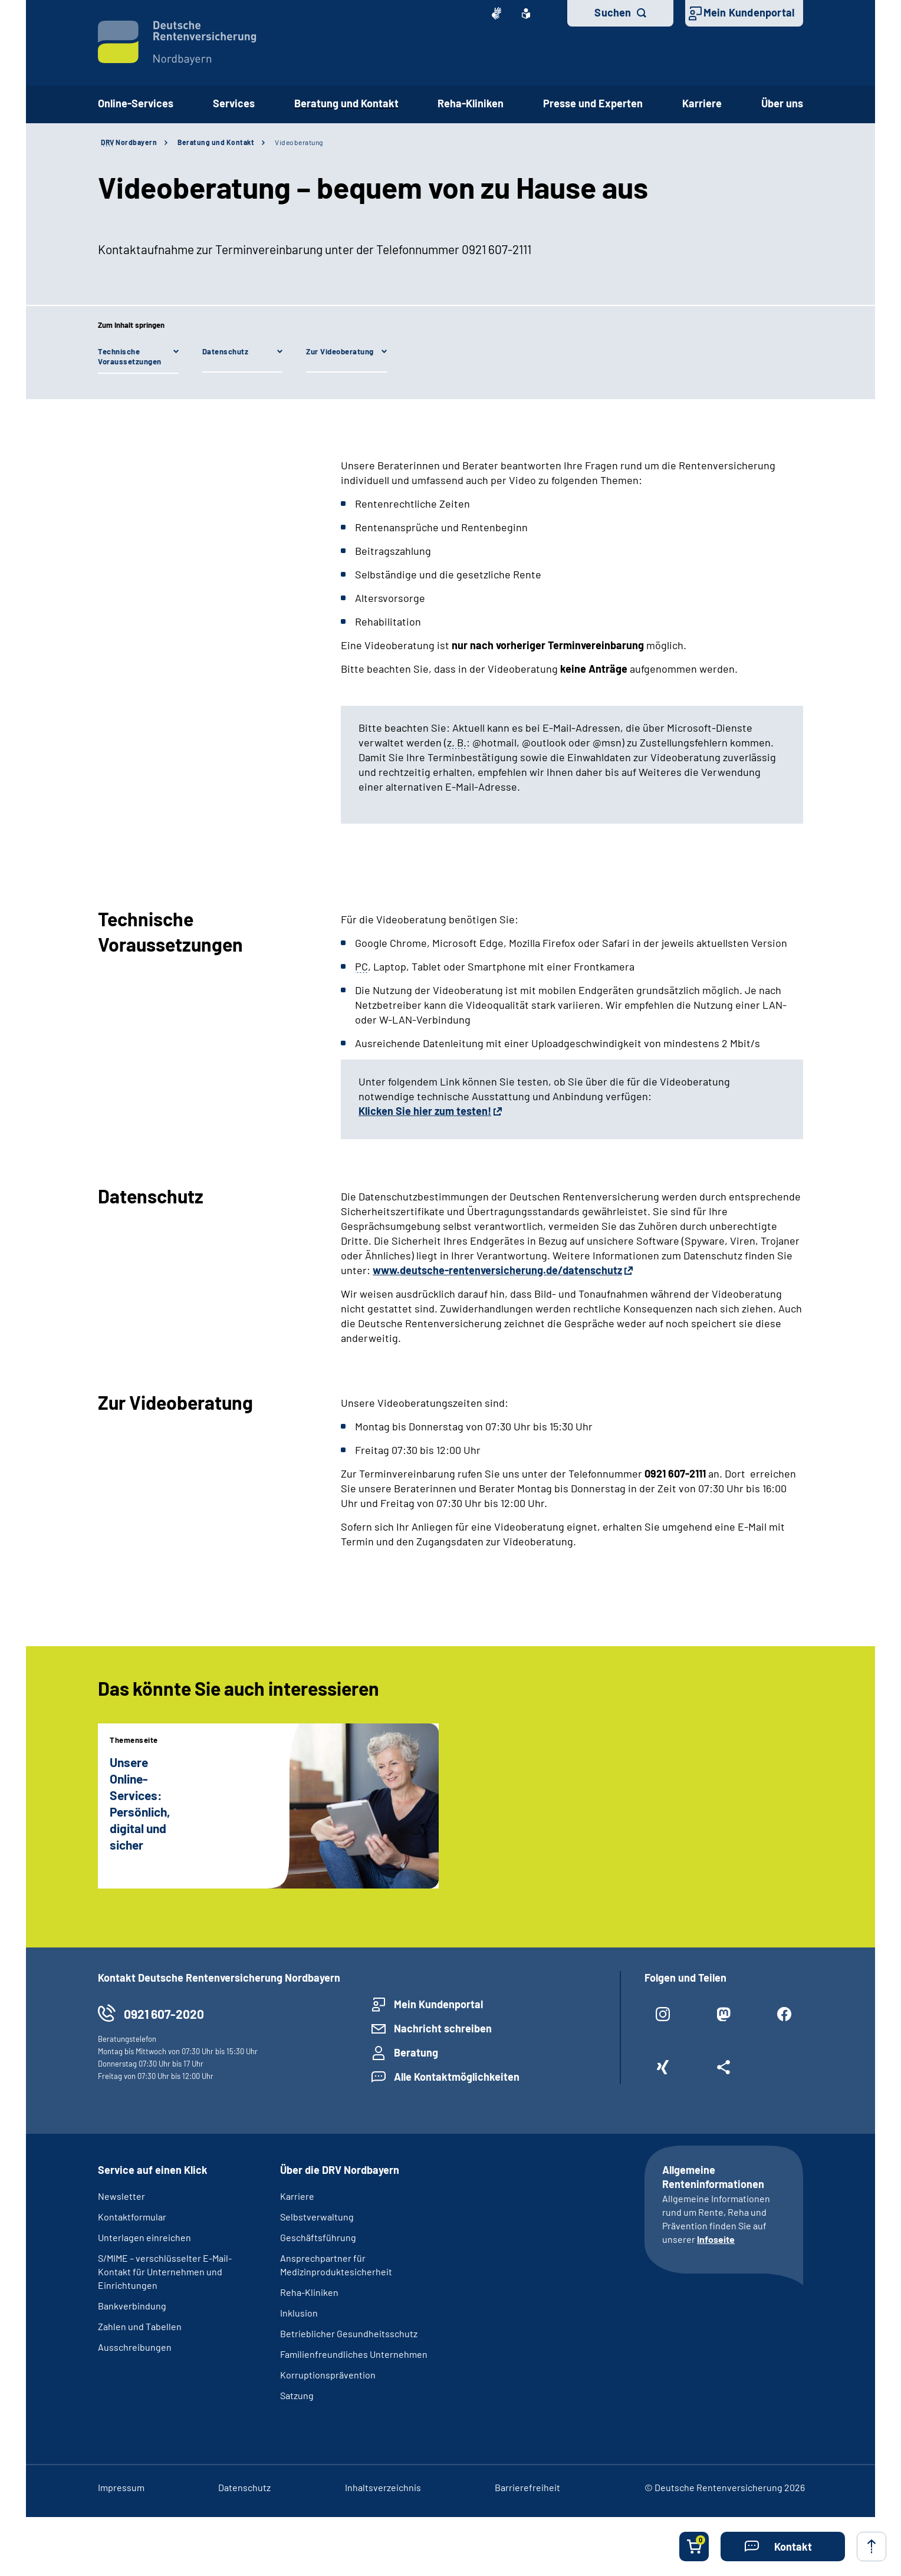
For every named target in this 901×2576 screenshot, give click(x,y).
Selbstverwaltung (317, 2216)
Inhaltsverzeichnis (383, 2487)
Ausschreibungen (135, 2347)
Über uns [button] (782, 103)
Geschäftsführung (318, 2237)
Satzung (297, 2395)
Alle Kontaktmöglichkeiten (456, 2076)
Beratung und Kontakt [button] (346, 103)
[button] (783, 2546)
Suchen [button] (612, 12)
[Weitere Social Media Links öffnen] (723, 2072)
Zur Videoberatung (340, 351)
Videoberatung (299, 142)
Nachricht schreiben (443, 2028)
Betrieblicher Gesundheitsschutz (348, 2333)
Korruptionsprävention (328, 2374)
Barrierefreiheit (527, 2487)
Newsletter (121, 2196)
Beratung (416, 2052)
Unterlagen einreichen (144, 2237)
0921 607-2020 (164, 2013)
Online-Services (135, 103)
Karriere (702, 103)
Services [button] (234, 103)
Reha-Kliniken (471, 103)
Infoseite (716, 2239)
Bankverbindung (132, 2305)
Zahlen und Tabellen (140, 2326)
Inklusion (299, 2312)
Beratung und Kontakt (215, 142)
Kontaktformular (132, 2216)
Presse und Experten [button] (593, 103)
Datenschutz (225, 351)
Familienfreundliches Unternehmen (354, 2354)
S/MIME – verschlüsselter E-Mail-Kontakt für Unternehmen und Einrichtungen (165, 2271)
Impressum (121, 2487)
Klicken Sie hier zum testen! (425, 1110)
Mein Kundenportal (748, 12)
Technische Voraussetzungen (130, 356)
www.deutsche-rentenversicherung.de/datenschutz (497, 1270)
